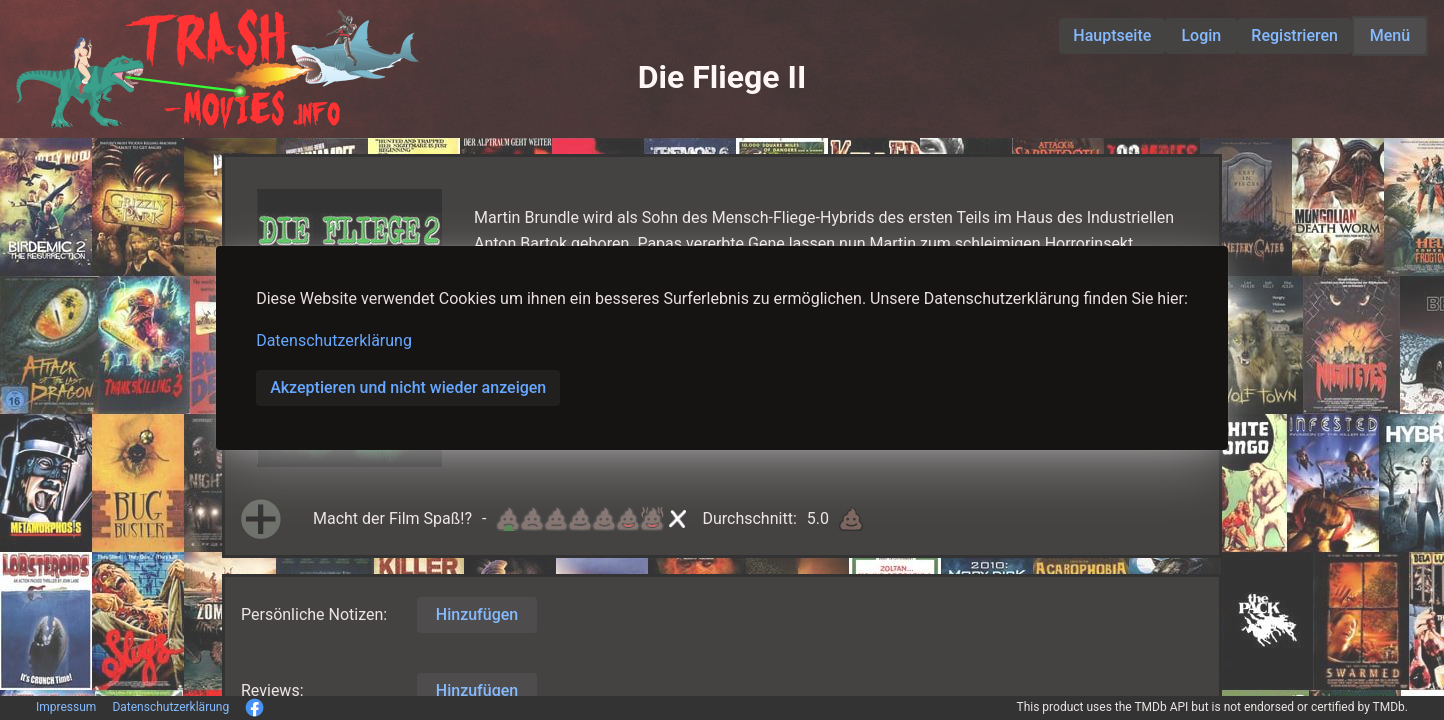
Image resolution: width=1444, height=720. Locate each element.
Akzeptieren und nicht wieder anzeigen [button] (408, 387)
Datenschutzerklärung (334, 340)
